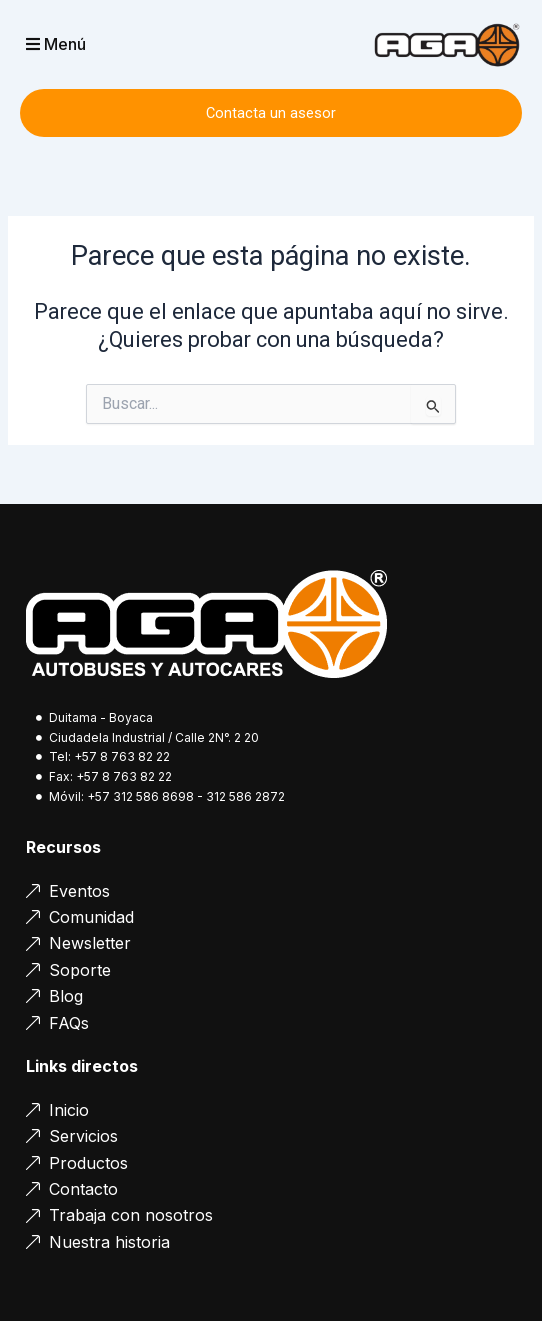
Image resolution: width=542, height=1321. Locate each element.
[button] (88, 44)
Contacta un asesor (271, 113)
